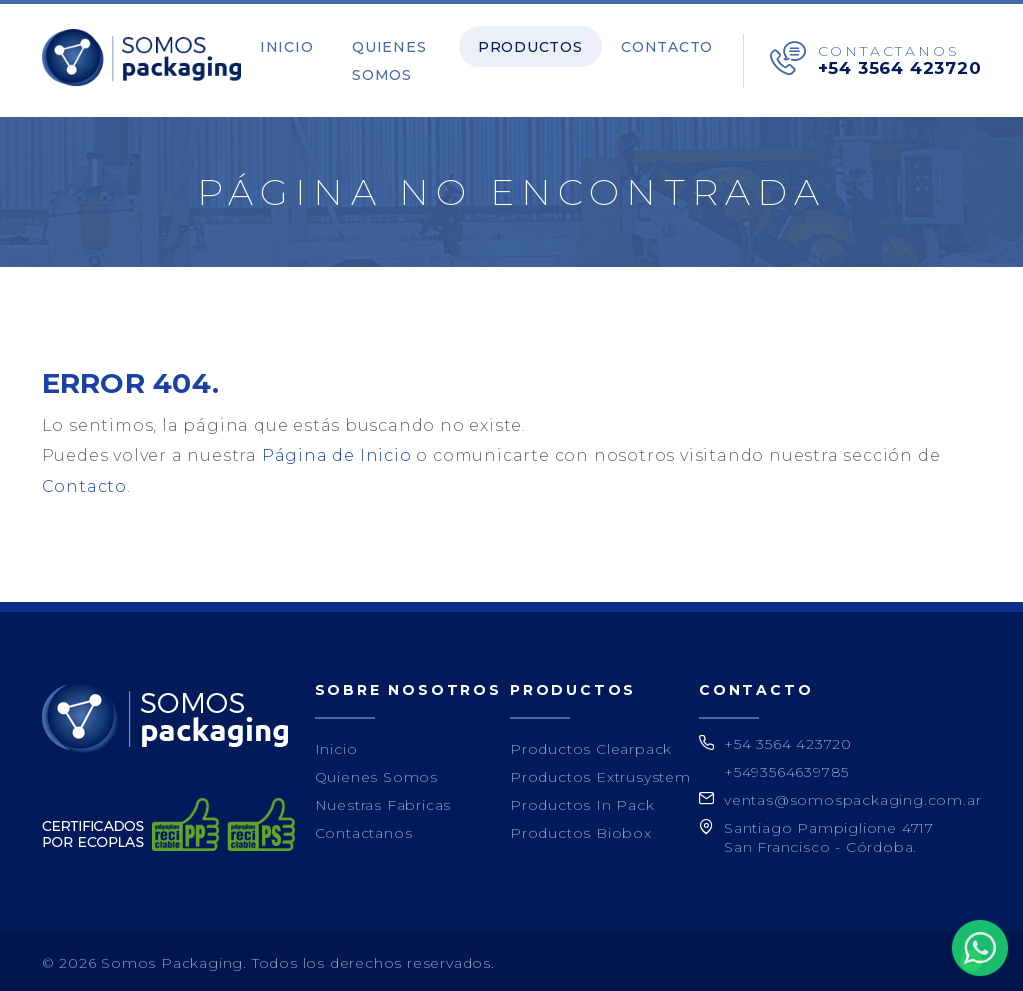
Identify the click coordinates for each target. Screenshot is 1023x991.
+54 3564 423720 (900, 65)
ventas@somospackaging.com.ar (852, 795)
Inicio (296, 44)
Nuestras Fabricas (383, 800)
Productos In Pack (582, 800)
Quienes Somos (385, 58)
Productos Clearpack (591, 744)
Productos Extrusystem (600, 772)
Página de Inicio (337, 450)
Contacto (674, 44)
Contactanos (364, 828)
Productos (552, 44)
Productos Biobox (581, 828)
